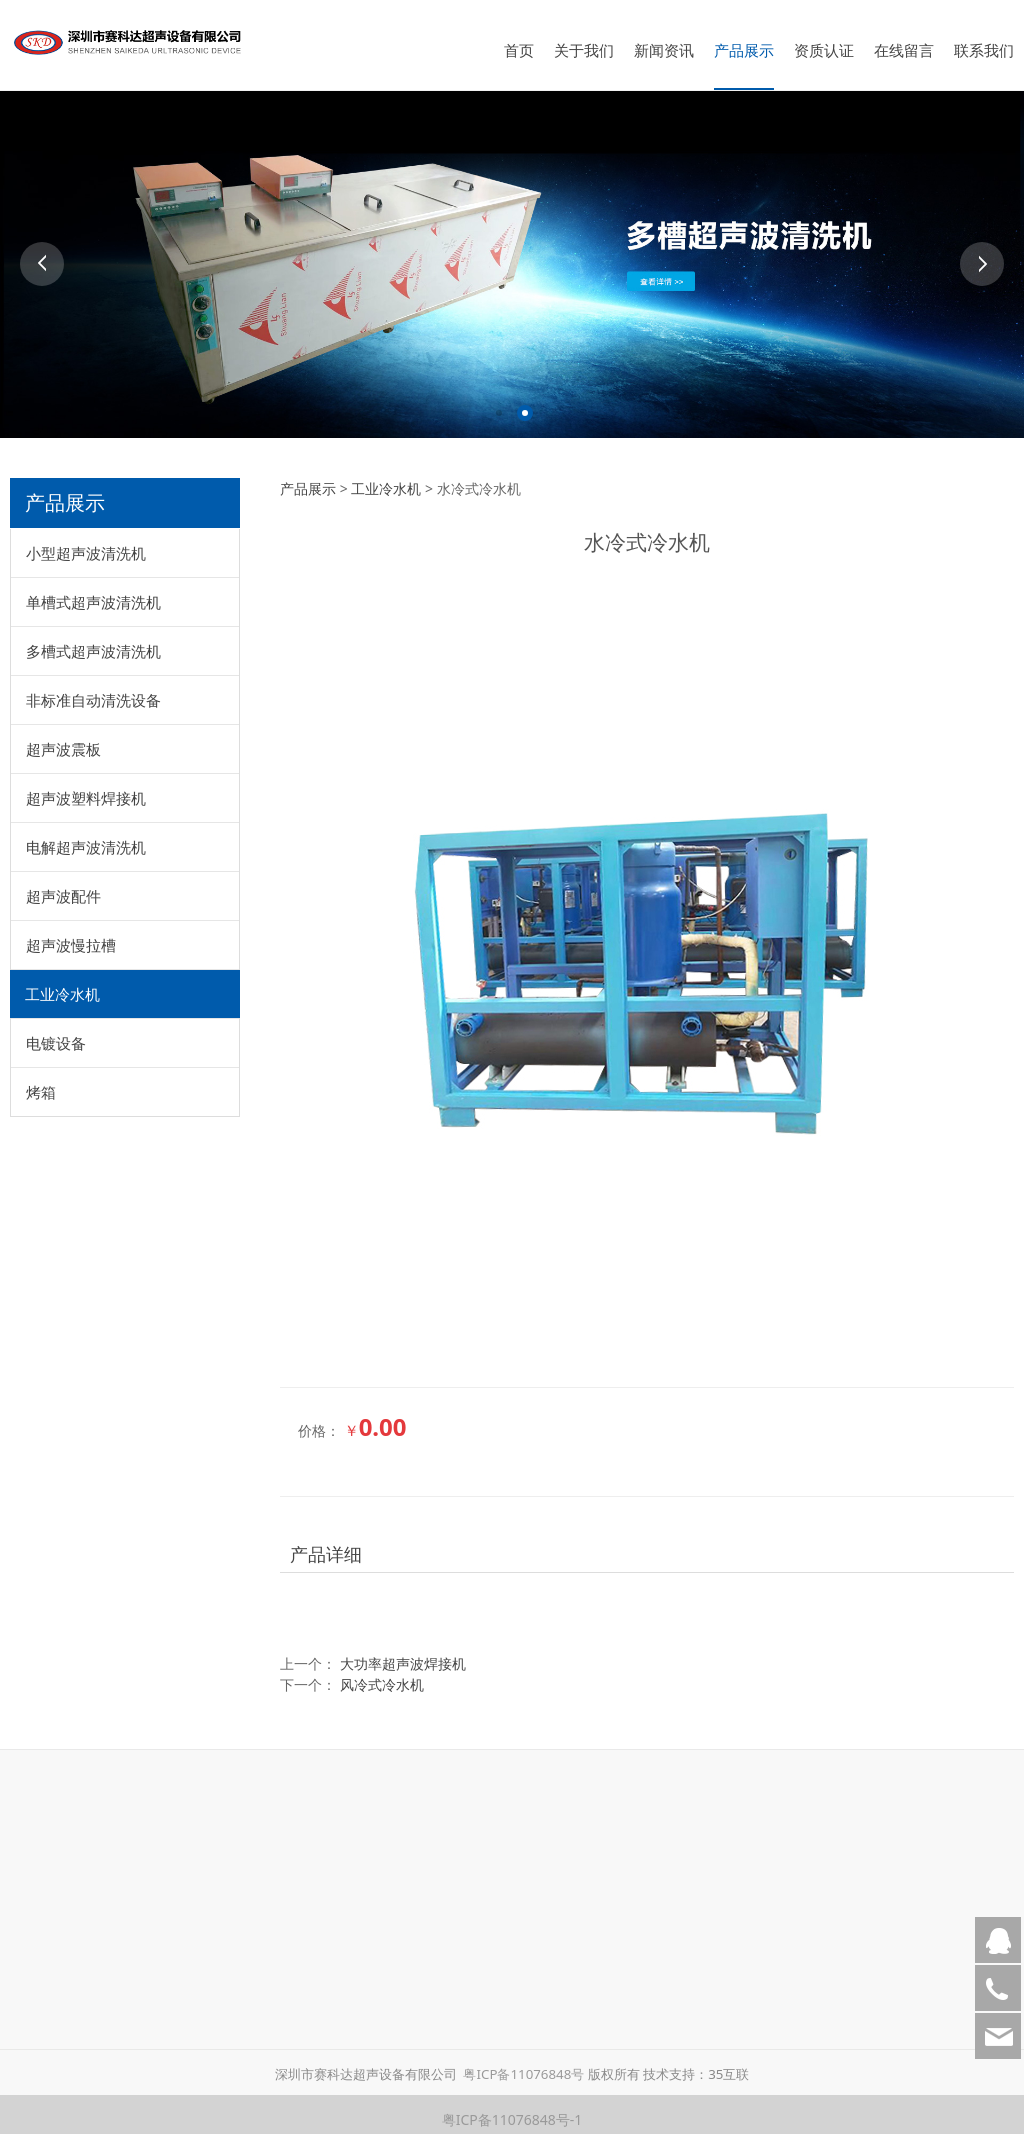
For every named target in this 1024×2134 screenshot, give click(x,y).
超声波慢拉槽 (71, 935)
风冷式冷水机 (382, 1674)
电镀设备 (56, 1033)
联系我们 (984, 50)
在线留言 (904, 50)
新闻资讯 (664, 50)
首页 (519, 50)
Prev (42, 254)
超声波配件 (63, 886)
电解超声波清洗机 (86, 837)
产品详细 (326, 1544)
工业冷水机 (62, 984)
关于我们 (584, 50)
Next (982, 254)
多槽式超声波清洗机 (93, 641)
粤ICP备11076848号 (524, 2064)
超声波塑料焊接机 (86, 788)
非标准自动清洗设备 (93, 690)
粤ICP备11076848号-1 (512, 2109)
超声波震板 (63, 739)
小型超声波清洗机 (86, 543)
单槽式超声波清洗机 (93, 592)
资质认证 (824, 50)
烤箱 (41, 1082)
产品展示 (744, 50)
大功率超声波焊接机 (403, 1653)
